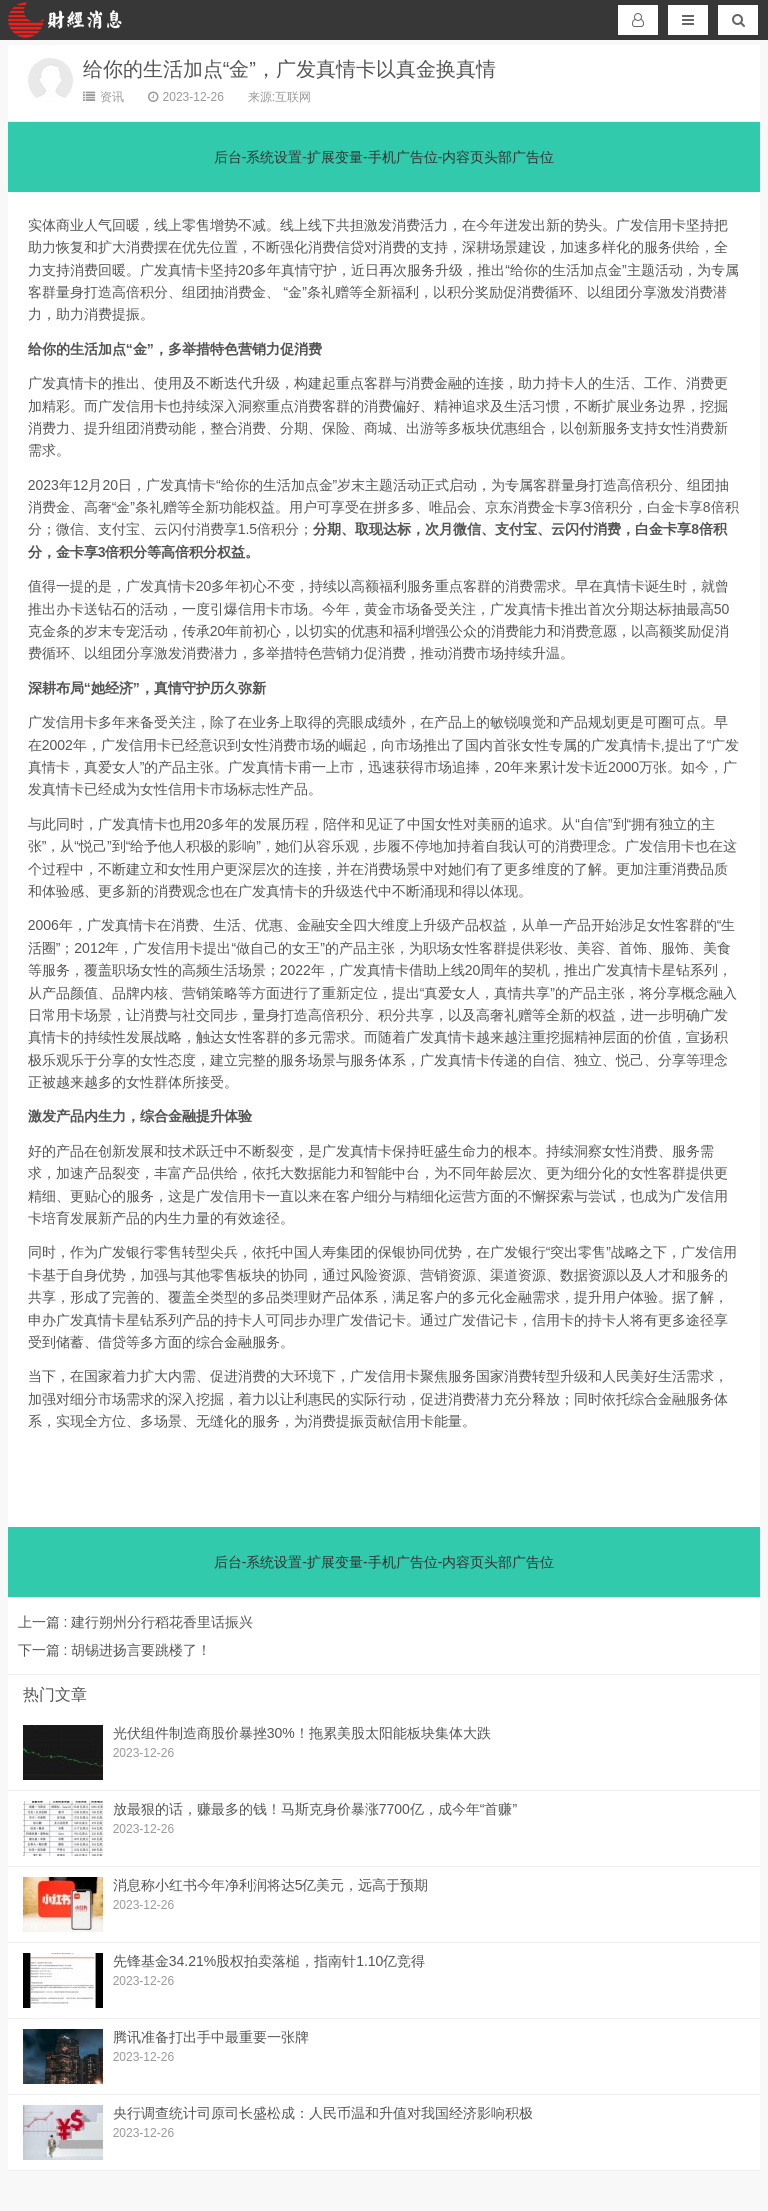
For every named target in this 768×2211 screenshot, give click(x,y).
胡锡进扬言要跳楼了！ (115, 1650)
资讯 (103, 97)
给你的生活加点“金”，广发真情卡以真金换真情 (289, 69)
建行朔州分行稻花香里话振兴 (136, 1622)
